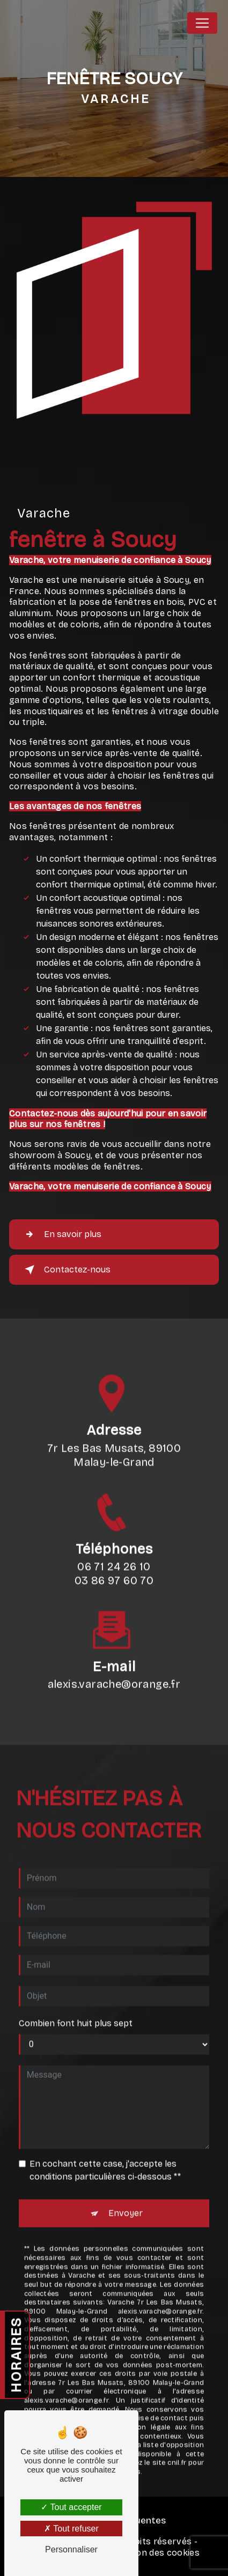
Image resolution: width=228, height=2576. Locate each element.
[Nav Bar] (202, 23)
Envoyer (125, 2199)
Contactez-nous (65, 1270)
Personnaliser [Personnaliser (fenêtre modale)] (71, 2549)
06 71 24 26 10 (114, 1580)
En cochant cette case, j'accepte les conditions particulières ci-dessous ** (105, 2156)
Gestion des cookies (157, 2553)
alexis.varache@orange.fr (114, 1670)
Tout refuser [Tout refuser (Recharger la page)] (71, 2528)
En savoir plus (60, 1234)
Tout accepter (71, 2507)
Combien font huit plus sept (76, 2009)
